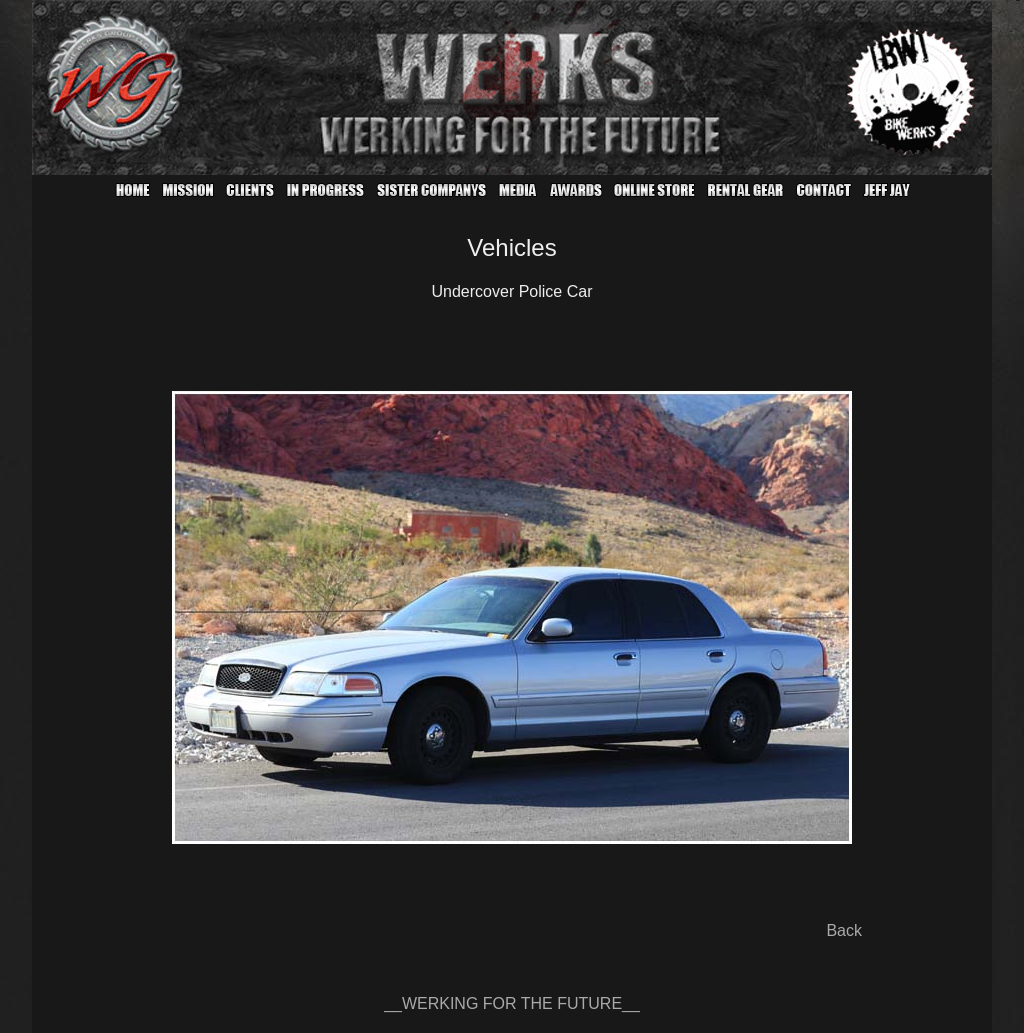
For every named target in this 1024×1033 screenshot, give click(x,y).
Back (844, 930)
